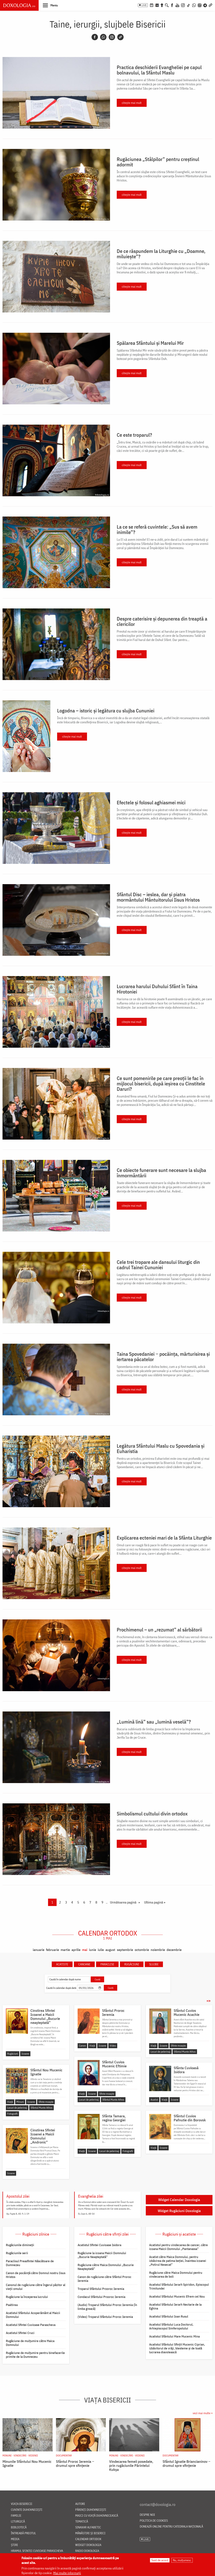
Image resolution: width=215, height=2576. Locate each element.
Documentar (64, 2455)
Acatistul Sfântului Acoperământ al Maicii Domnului (33, 2315)
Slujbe (154, 1964)
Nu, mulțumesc (182, 2560)
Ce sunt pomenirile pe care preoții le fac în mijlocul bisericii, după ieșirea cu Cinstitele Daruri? (161, 1084)
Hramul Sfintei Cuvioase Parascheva (37, 2551)
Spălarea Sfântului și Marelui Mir (150, 343)
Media (15, 2539)
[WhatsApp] (194, 5)
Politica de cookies (154, 2521)
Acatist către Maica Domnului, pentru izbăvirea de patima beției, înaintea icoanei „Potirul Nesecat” (177, 2261)
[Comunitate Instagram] (199, 5)
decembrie (174, 1949)
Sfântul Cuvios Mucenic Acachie (186, 2012)
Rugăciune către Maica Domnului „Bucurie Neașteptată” (106, 2267)
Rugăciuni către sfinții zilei (107, 2234)
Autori (80, 2504)
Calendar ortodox (107, 1935)
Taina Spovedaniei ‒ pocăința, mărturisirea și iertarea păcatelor (163, 1356)
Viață (92, 2045)
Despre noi (147, 2515)
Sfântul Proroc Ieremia (113, 2012)
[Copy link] (120, 37)
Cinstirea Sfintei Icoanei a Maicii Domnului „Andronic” (42, 2136)
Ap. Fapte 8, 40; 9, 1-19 (17, 2213)
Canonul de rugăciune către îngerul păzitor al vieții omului (35, 2287)
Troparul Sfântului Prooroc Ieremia (101, 2289)
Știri (14, 2545)
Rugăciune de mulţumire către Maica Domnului (30, 2343)
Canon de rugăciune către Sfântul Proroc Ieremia (104, 2279)
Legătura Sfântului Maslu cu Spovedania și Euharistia (160, 1448)
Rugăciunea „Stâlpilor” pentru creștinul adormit (158, 161)
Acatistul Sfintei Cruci (20, 2333)
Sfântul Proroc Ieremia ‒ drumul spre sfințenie (75, 2463)
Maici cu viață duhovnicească (96, 2515)
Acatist (154, 2099)
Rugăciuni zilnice (35, 2234)
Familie (16, 2515)
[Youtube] (177, 5)
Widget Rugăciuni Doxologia (179, 2210)
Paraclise (107, 1964)
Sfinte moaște (178, 2045)
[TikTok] (188, 5)
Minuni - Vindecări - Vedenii (20, 2455)
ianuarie (38, 1949)
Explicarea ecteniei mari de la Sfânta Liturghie (164, 1537)
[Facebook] (172, 5)
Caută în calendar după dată (61, 1988)
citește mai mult (132, 103)
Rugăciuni (131, 1964)
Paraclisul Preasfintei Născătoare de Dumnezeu (30, 2263)
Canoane (84, 1964)
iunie (92, 1949)
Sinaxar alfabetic (88, 2527)
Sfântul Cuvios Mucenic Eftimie (114, 2064)
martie (65, 1949)
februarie (52, 1949)
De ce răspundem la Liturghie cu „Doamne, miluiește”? (161, 253)
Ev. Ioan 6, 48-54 (86, 2213)
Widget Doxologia (88, 2545)
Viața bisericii (21, 2504)
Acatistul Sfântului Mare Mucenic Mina (174, 2336)
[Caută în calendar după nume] (69, 1979)
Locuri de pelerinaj (160, 2051)
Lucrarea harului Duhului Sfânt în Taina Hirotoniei (157, 989)
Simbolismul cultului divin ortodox (152, 1813)
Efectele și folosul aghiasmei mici (151, 802)
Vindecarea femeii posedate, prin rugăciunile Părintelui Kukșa (131, 2465)
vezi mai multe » (202, 2413)
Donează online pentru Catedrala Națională (171, 2526)
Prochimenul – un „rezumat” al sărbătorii (159, 1629)
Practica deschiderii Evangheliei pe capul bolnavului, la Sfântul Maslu (159, 70)
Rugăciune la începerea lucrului (27, 2297)
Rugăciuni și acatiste (179, 2234)
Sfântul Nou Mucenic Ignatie (46, 2072)
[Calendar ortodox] (151, 5)
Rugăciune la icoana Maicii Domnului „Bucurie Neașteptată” (102, 2255)
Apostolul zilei (17, 2196)
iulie (101, 1949)
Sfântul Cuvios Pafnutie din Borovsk (190, 2118)
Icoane (25, 2053)
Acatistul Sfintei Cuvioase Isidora (99, 2245)
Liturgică (18, 2521)
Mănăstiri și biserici (90, 2533)
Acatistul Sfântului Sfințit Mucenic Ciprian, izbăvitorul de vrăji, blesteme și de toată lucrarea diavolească (177, 2348)
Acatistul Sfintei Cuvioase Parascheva (30, 2325)
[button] (50, 5)
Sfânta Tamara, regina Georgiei (114, 2118)
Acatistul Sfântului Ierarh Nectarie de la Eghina (175, 2306)
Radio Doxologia (87, 2551)
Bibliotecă (19, 2527)
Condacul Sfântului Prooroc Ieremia (101, 2297)
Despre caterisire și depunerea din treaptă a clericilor (162, 621)
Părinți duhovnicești (90, 2510)
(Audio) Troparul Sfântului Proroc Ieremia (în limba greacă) (107, 2307)
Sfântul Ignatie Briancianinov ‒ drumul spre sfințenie (186, 2463)
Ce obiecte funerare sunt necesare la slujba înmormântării (161, 1172)
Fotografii (12, 2113)
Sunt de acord (159, 2560)
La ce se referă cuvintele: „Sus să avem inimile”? (157, 529)
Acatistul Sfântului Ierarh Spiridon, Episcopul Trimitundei (179, 2286)
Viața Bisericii (107, 2400)
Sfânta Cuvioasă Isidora (186, 2070)
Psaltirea (12, 2305)
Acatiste (62, 1964)
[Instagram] (183, 5)
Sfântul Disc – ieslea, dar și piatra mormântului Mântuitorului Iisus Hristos (158, 897)
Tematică (81, 2521)
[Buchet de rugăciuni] (162, 5)
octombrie (142, 1949)
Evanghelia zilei (90, 2196)
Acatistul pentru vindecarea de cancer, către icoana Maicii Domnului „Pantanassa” (178, 2247)
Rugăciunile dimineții (20, 2245)
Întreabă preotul (23, 2533)
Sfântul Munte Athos (185, 2051)
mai (84, 1949)
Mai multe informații (67, 2573)
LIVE (144, 5)
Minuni (20, 2101)
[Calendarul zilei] (157, 5)
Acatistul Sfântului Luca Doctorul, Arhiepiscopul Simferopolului (171, 2326)
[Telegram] (205, 5)
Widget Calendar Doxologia (179, 2199)
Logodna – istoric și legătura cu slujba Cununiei (105, 710)
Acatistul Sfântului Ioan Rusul (168, 2316)
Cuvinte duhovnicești (26, 2510)
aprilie (76, 1949)
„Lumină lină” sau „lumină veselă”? (154, 1721)
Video (113, 2045)
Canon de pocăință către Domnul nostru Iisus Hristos (35, 2275)
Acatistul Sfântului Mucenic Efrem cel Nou (177, 2296)
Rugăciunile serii (17, 2253)
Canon (82, 2045)
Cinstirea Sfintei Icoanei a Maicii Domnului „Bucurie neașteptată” (45, 2016)
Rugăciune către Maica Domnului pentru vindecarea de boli (175, 2274)
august (110, 1949)
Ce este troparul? (134, 435)
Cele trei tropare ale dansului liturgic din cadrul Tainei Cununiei (158, 1264)
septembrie (125, 1949)
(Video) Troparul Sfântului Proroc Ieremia (105, 2317)
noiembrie (158, 1949)
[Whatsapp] (103, 37)
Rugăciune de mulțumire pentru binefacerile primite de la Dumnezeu (35, 2355)
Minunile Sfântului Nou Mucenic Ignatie (27, 2463)
